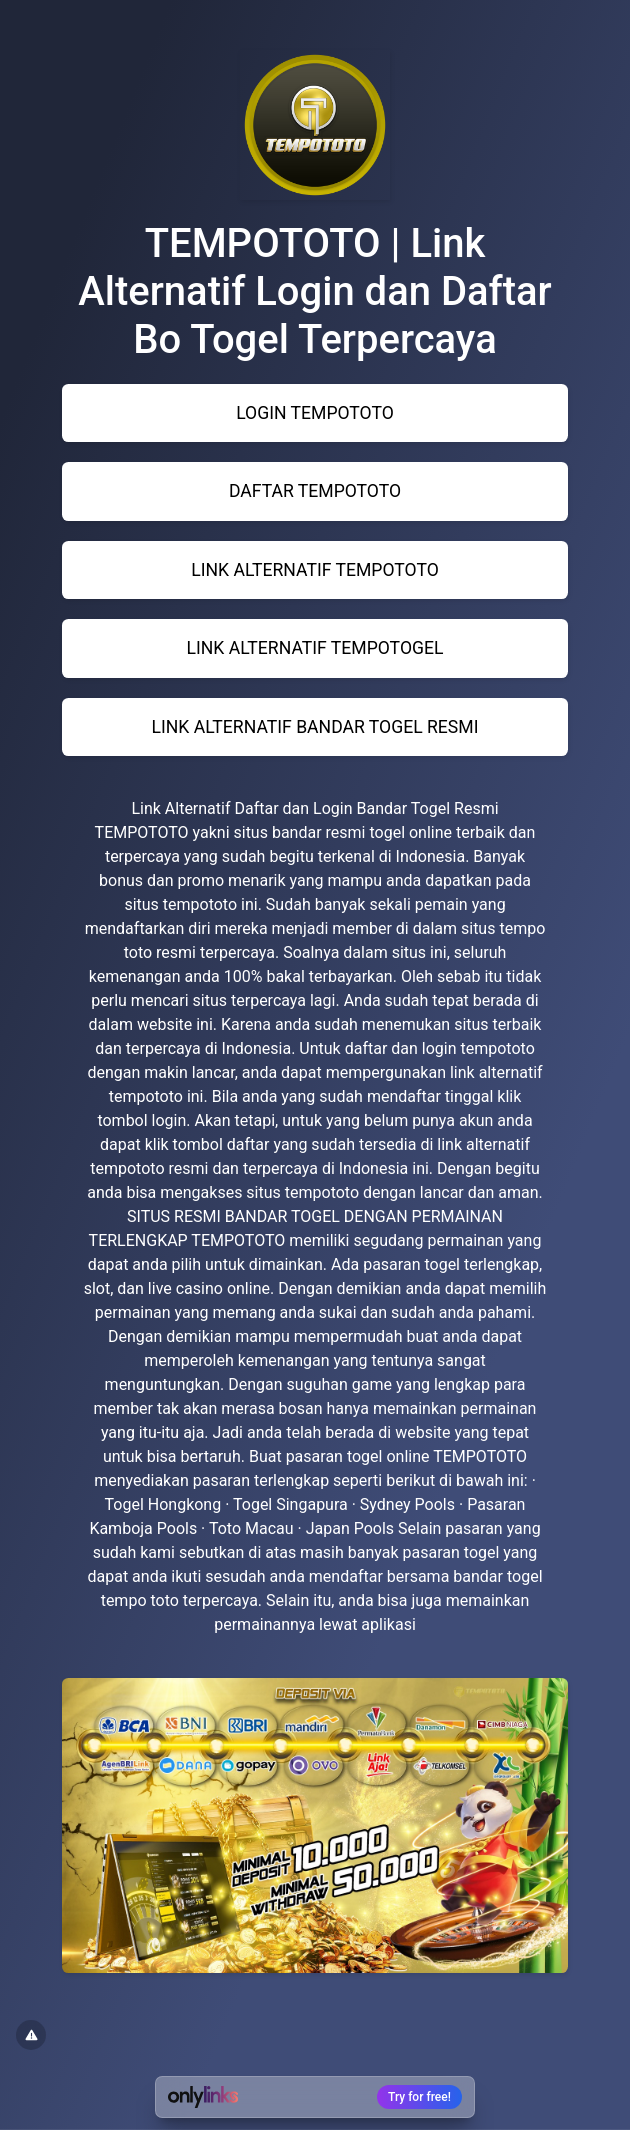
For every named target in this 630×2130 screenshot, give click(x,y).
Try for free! (419, 2097)
